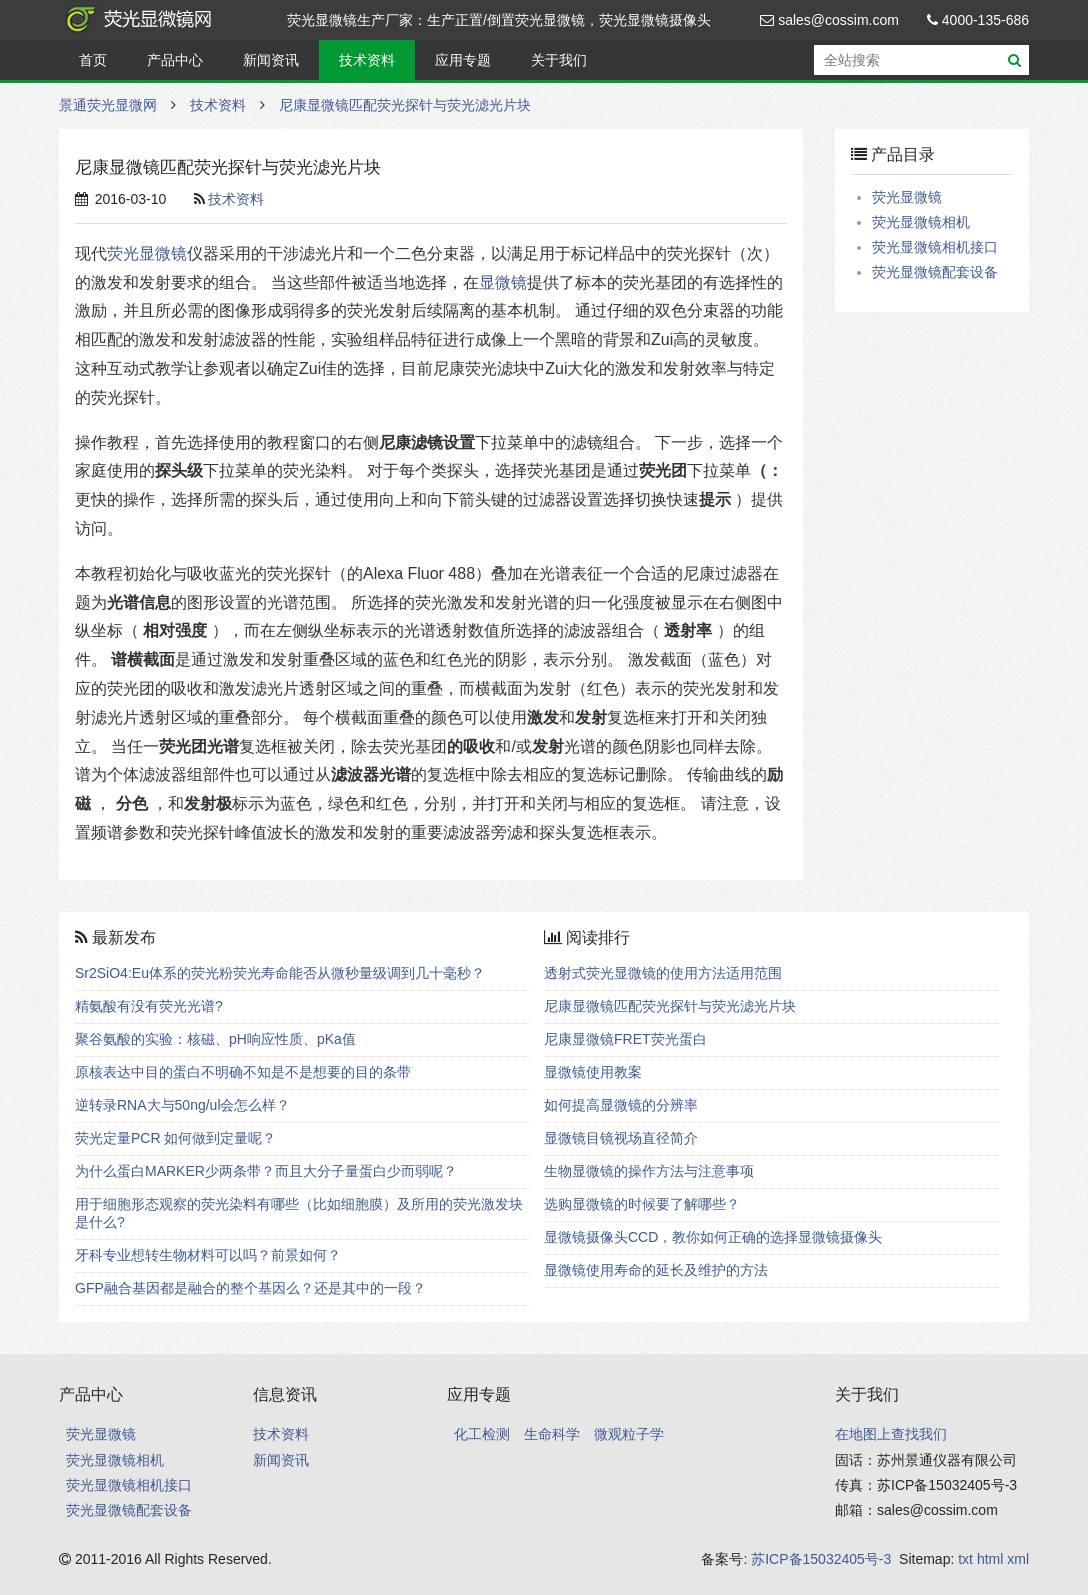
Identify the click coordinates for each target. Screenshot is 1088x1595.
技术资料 (367, 60)
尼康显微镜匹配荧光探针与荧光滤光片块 (405, 105)
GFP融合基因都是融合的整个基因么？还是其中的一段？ (250, 1288)
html (990, 1559)
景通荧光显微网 (159, 20)
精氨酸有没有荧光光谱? (149, 1006)
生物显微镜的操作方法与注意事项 (649, 1171)
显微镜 (503, 282)
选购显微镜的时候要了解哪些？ (642, 1204)
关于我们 (559, 60)
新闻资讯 (271, 60)
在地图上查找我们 (891, 1434)
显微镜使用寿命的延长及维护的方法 (656, 1270)
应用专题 (463, 60)
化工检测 (482, 1434)
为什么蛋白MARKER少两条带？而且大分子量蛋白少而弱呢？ (266, 1171)
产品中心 (175, 60)
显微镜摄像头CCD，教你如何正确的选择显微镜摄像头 (713, 1237)
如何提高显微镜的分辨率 (621, 1105)
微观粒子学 (629, 1434)
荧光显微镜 (147, 253)
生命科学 (552, 1434)
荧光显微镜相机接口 (935, 247)
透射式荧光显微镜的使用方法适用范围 (663, 973)
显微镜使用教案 (593, 1072)
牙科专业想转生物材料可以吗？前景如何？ (208, 1255)
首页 (93, 60)
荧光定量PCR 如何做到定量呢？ (175, 1138)
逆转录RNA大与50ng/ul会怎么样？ (183, 1105)
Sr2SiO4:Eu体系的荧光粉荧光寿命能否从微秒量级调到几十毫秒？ (280, 973)
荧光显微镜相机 (921, 222)
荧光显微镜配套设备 (935, 272)
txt (965, 1559)
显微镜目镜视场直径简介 (621, 1138)
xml (1018, 1559)
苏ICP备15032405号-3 (821, 1559)
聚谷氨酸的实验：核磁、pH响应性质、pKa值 (215, 1039)
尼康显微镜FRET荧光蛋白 (625, 1039)
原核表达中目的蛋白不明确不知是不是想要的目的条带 (243, 1072)
